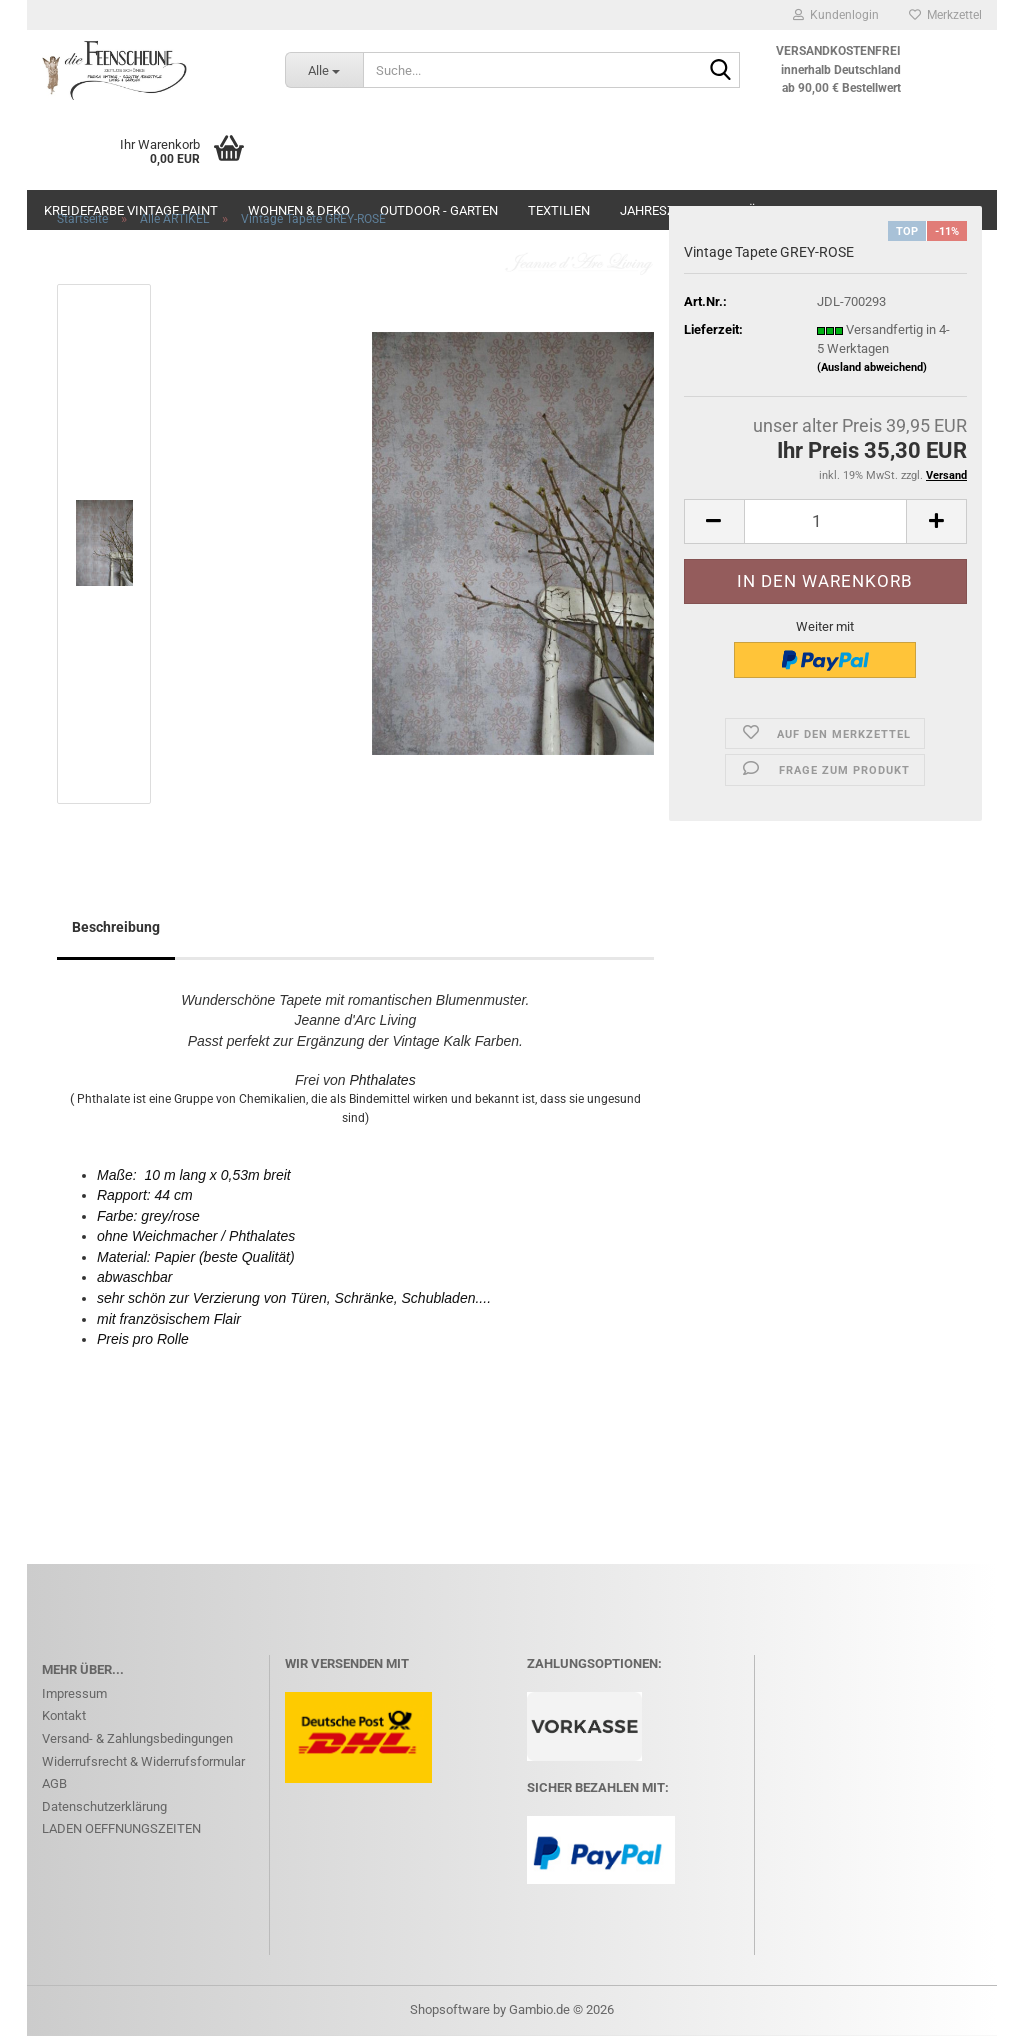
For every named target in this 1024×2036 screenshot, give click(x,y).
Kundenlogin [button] (836, 15)
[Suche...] (324, 70)
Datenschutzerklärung (104, 1806)
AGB (54, 1783)
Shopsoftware (450, 2009)
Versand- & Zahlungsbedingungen (137, 1738)
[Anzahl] (825, 521)
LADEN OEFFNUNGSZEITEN (121, 1828)
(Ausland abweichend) (872, 367)
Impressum (74, 1693)
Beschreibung (116, 927)
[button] (714, 521)
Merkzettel (945, 15)
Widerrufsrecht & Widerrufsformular (143, 1761)
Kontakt (64, 1715)
